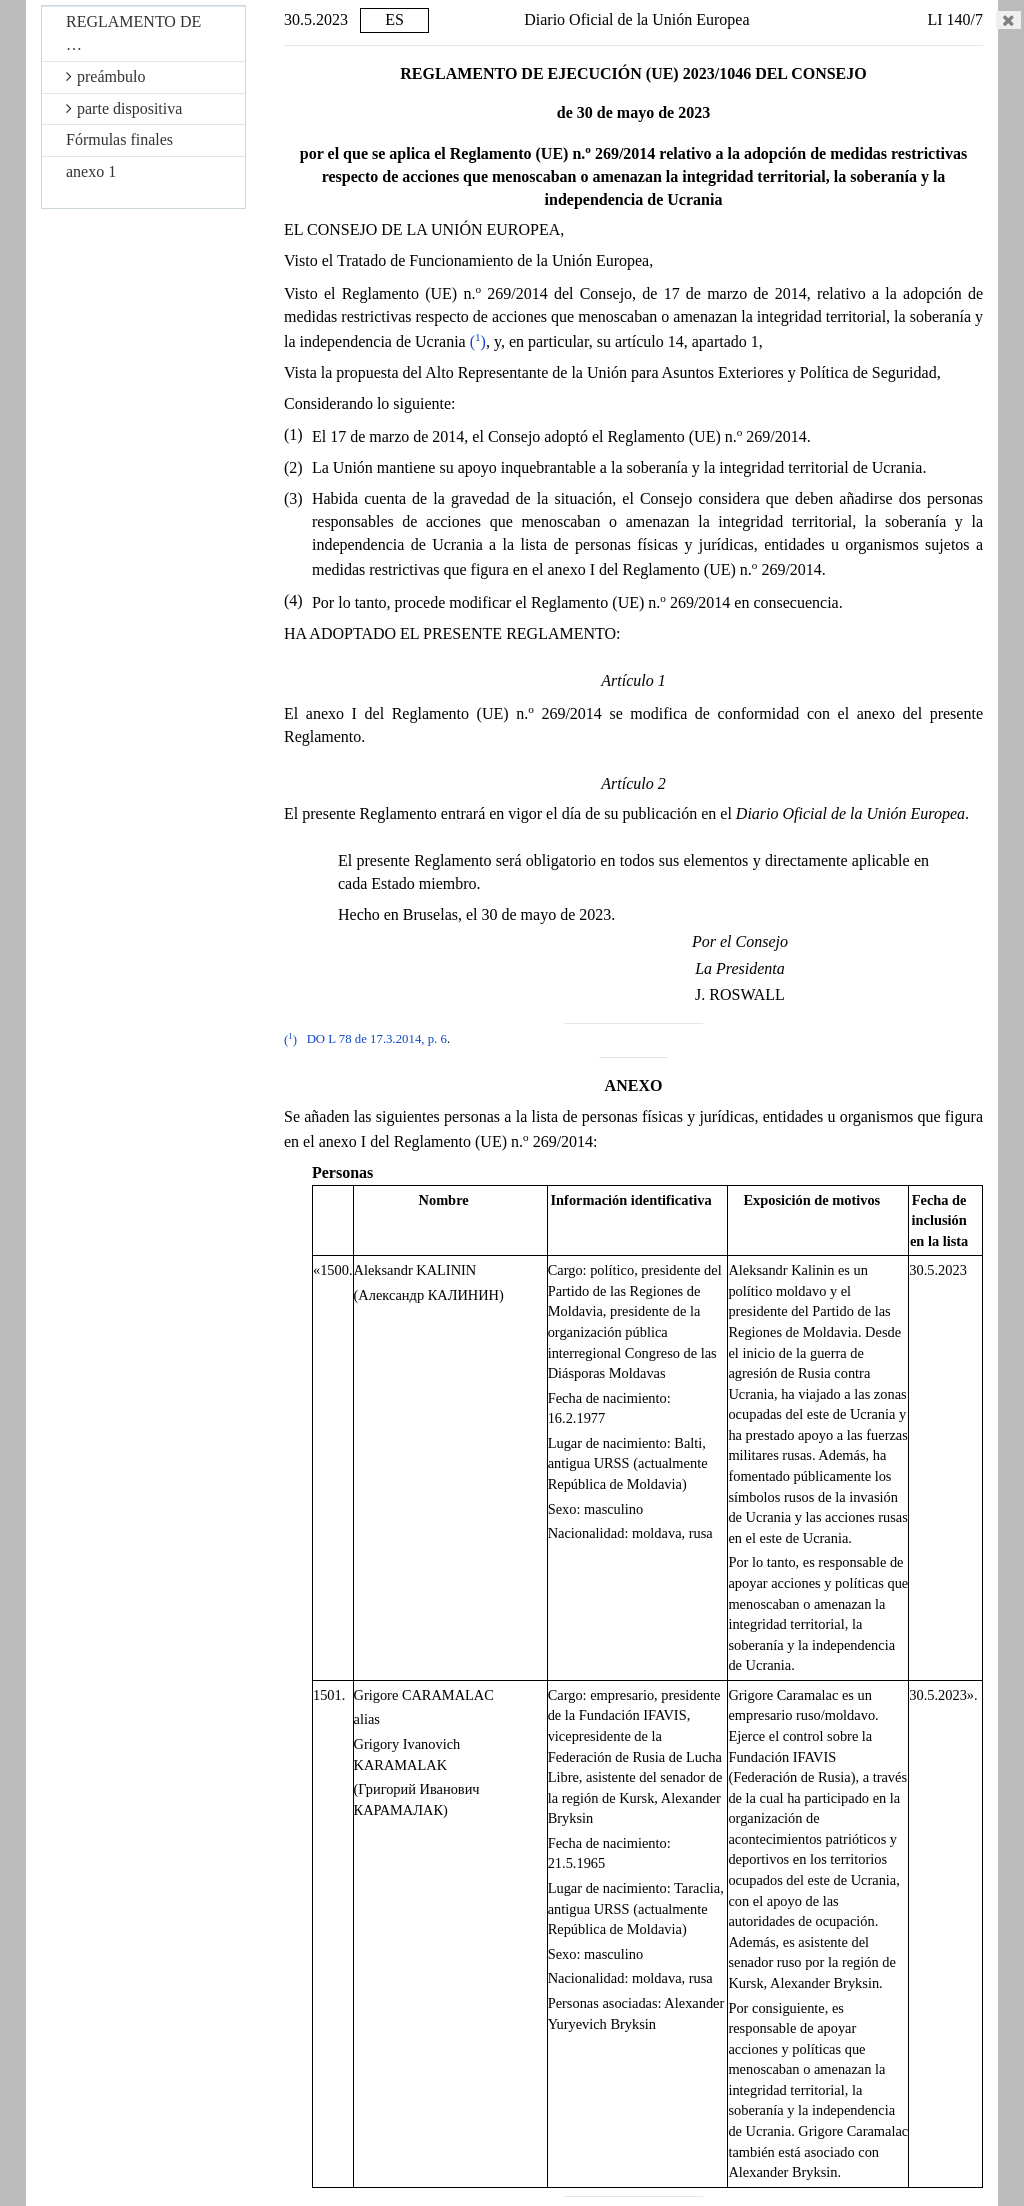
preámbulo (105, 76)
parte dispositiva (124, 108)
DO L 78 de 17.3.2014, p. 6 (377, 1040)
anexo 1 (91, 171)
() (478, 341)
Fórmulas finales (119, 139)
